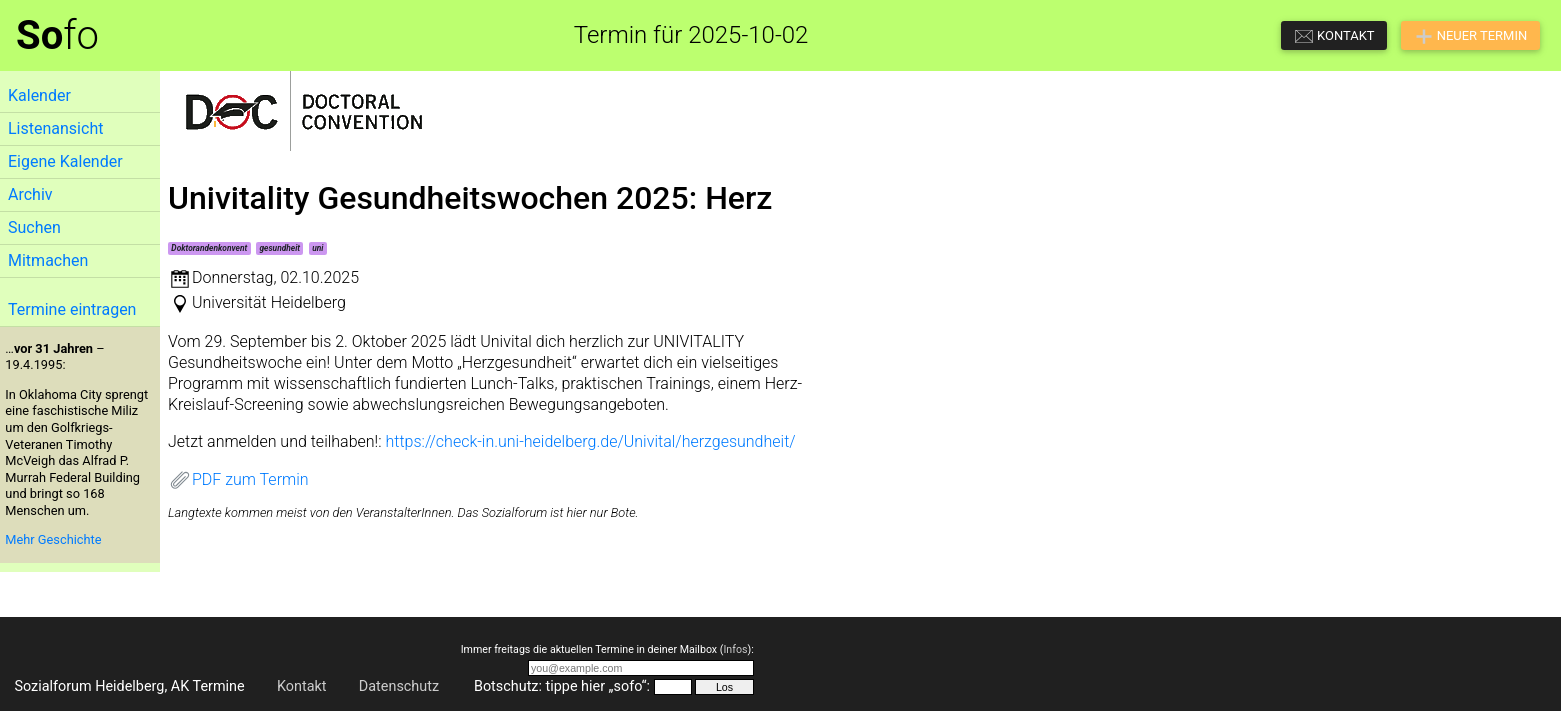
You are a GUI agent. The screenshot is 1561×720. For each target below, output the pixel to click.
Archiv (30, 194)
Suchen (34, 227)
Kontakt (302, 686)
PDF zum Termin (238, 479)
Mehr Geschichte (53, 539)
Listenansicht (55, 128)
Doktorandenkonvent (209, 248)
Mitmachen (48, 260)
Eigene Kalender (65, 161)
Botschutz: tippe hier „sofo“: (562, 686)
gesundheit (279, 248)
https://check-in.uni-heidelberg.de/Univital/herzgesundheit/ (590, 441)
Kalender (39, 95)
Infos (735, 649)
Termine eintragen (72, 309)
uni (317, 248)
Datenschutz (399, 686)
